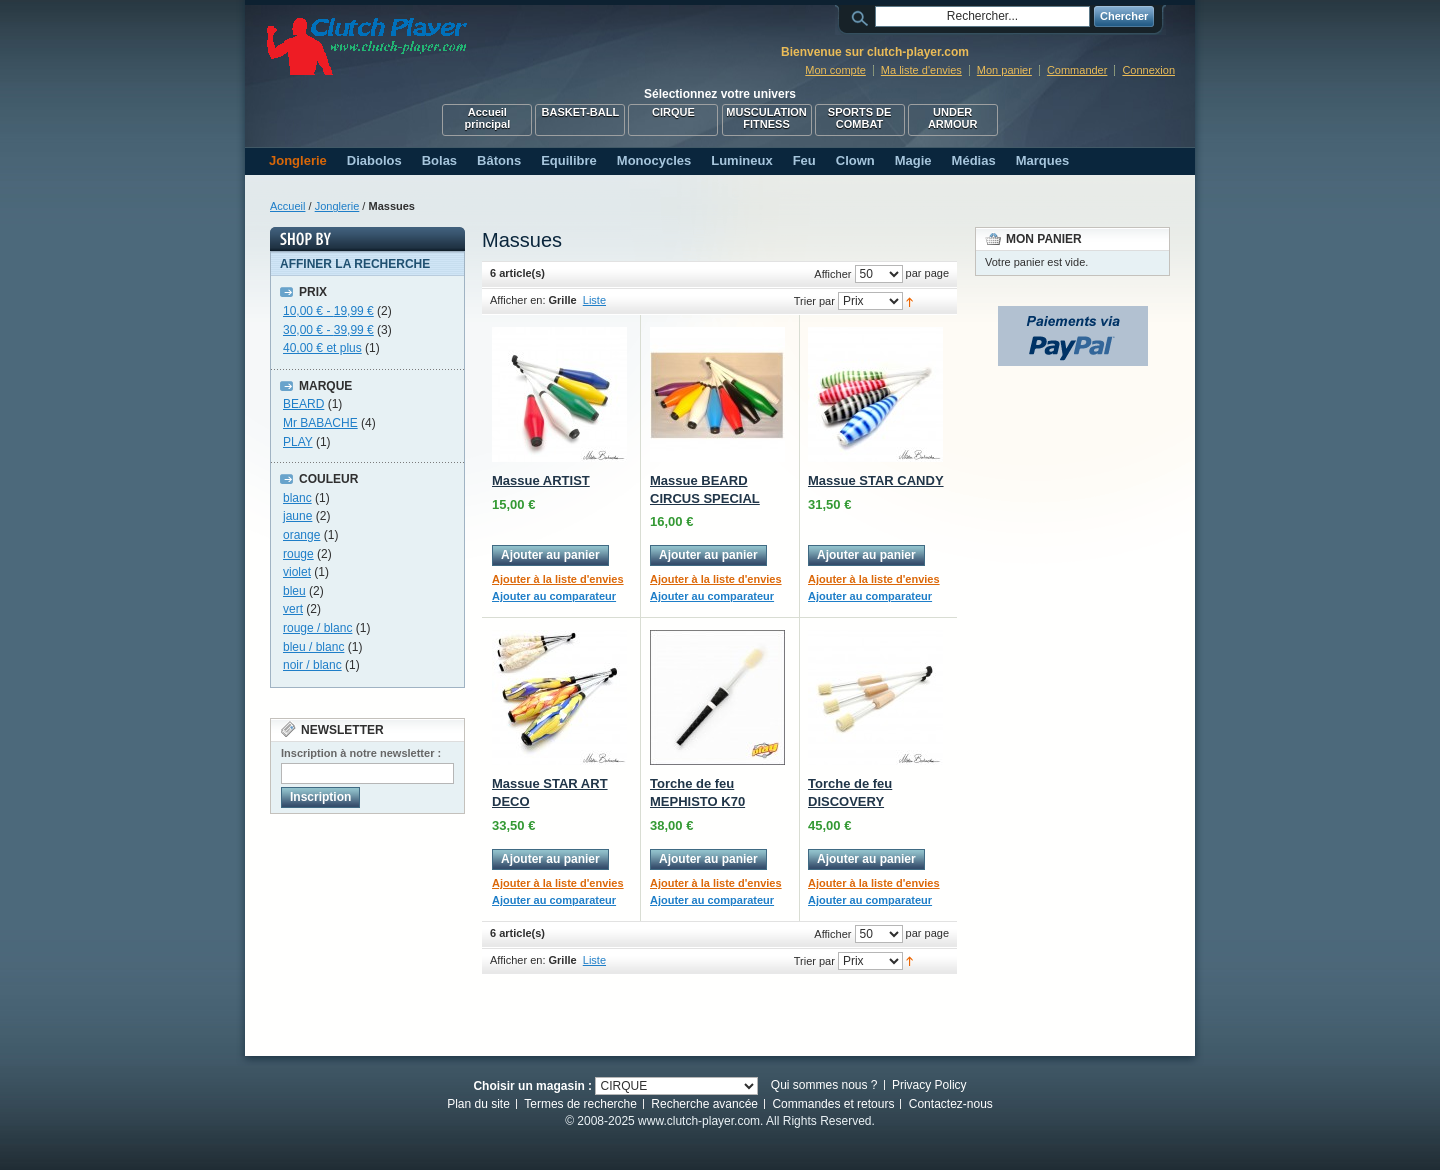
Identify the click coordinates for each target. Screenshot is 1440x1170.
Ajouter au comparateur (554, 596)
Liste (594, 300)
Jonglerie (337, 206)
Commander (1077, 70)
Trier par (814, 301)
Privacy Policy (929, 1085)
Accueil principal (487, 118)
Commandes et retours (833, 1104)
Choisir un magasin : (532, 1085)
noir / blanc (312, 665)
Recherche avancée (704, 1104)
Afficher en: (517, 300)
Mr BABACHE (320, 423)
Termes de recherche (580, 1104)
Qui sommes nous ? (824, 1085)
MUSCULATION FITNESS (766, 118)
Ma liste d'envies (921, 70)
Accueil (287, 206)
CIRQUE (673, 112)
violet (297, 572)
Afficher (832, 274)
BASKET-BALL (581, 112)
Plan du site (478, 1104)
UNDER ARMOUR (953, 118)
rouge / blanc (317, 628)
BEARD (303, 404)
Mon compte (835, 70)
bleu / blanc (313, 647)
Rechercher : (863, 16)
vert (293, 609)
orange (301, 535)
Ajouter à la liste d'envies (558, 579)
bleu (294, 591)
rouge (298, 554)
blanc (297, 498)
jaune (297, 516)
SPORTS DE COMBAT (860, 118)
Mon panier (1004, 70)
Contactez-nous (951, 1104)
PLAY (298, 442)
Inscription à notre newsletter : (361, 753)
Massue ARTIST (541, 480)
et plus (322, 348)
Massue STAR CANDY (876, 480)
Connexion (1148, 70)
